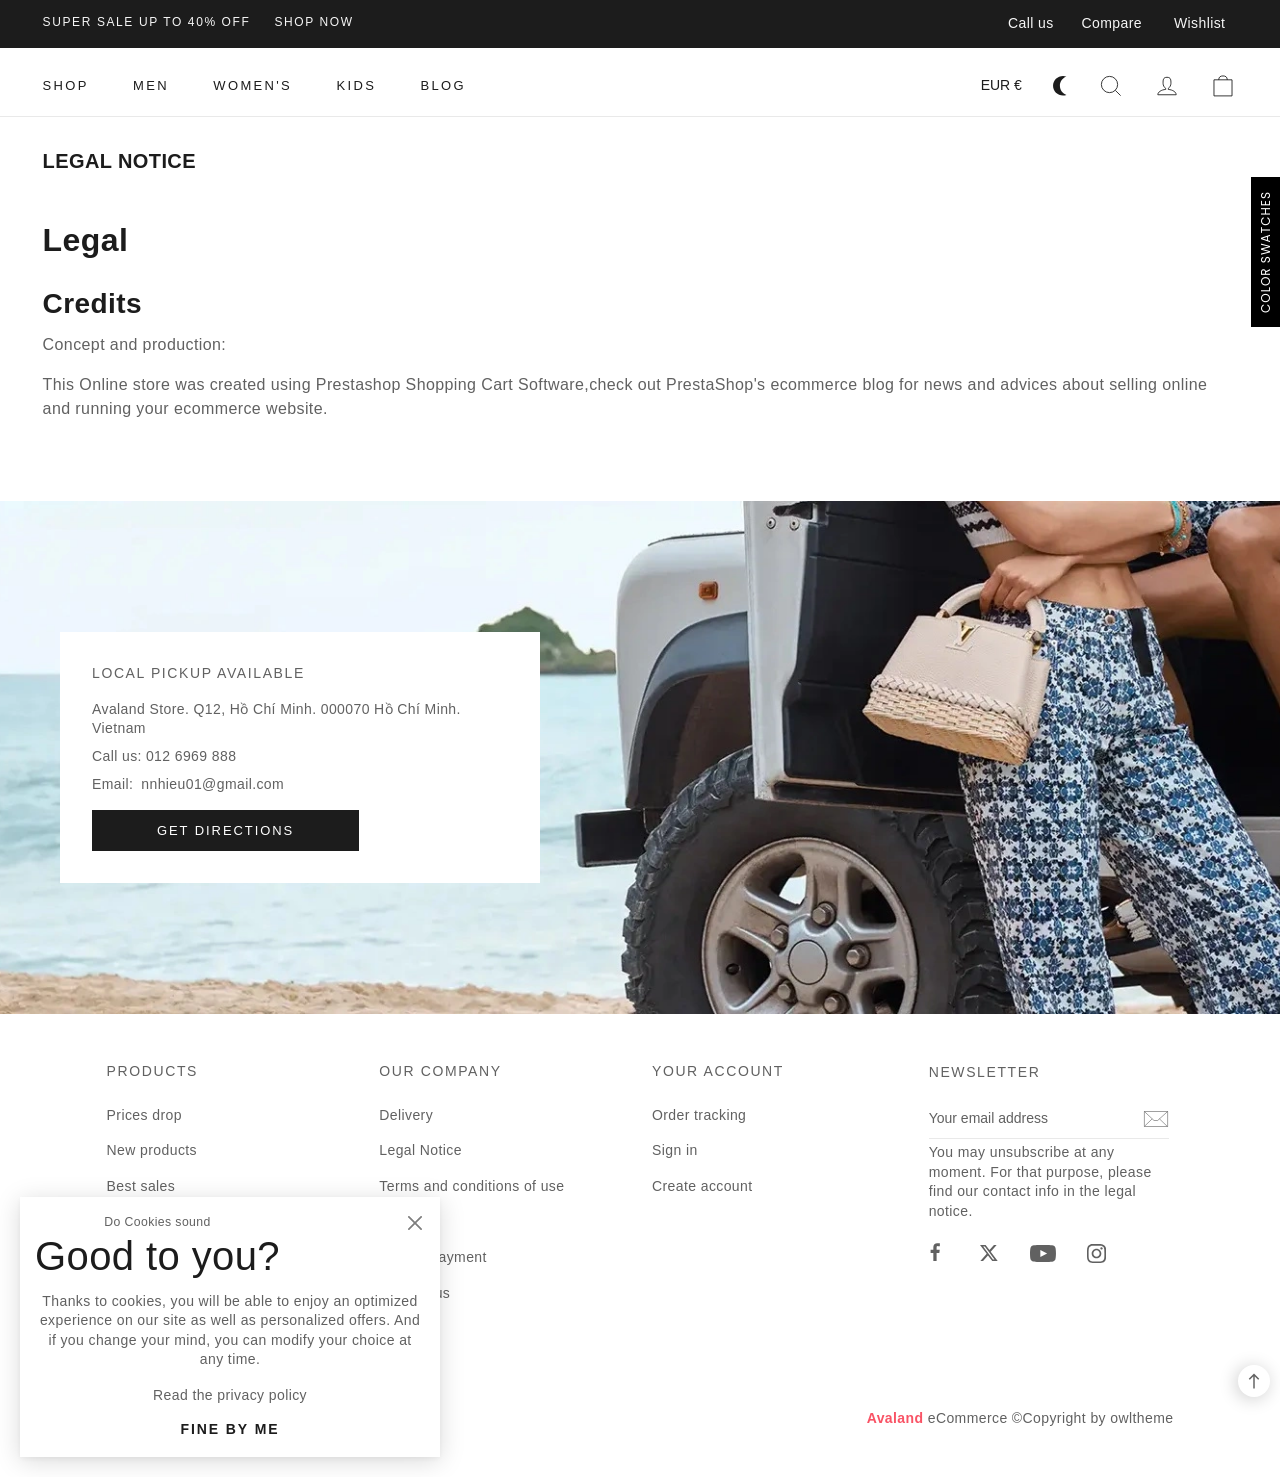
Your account (718, 1071)
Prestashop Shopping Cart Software (450, 384)
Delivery (406, 1115)
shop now (313, 22)
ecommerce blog (832, 384)
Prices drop (144, 1115)
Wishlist (1199, 23)
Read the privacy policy (230, 1395)
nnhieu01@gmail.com (212, 784)
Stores (400, 1364)
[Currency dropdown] (1001, 86)
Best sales (141, 1186)
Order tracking (699, 1115)
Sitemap (406, 1328)
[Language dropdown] (943, 86)
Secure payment (433, 1257)
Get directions (225, 830)
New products (152, 1150)
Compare (1112, 23)
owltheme (1141, 1418)
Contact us (414, 1293)
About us (408, 1221)
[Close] (414, 1222)
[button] (1111, 86)
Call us (1031, 23)
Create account (702, 1186)
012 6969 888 (191, 756)
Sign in (675, 1150)
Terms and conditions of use (471, 1186)
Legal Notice (420, 1150)
